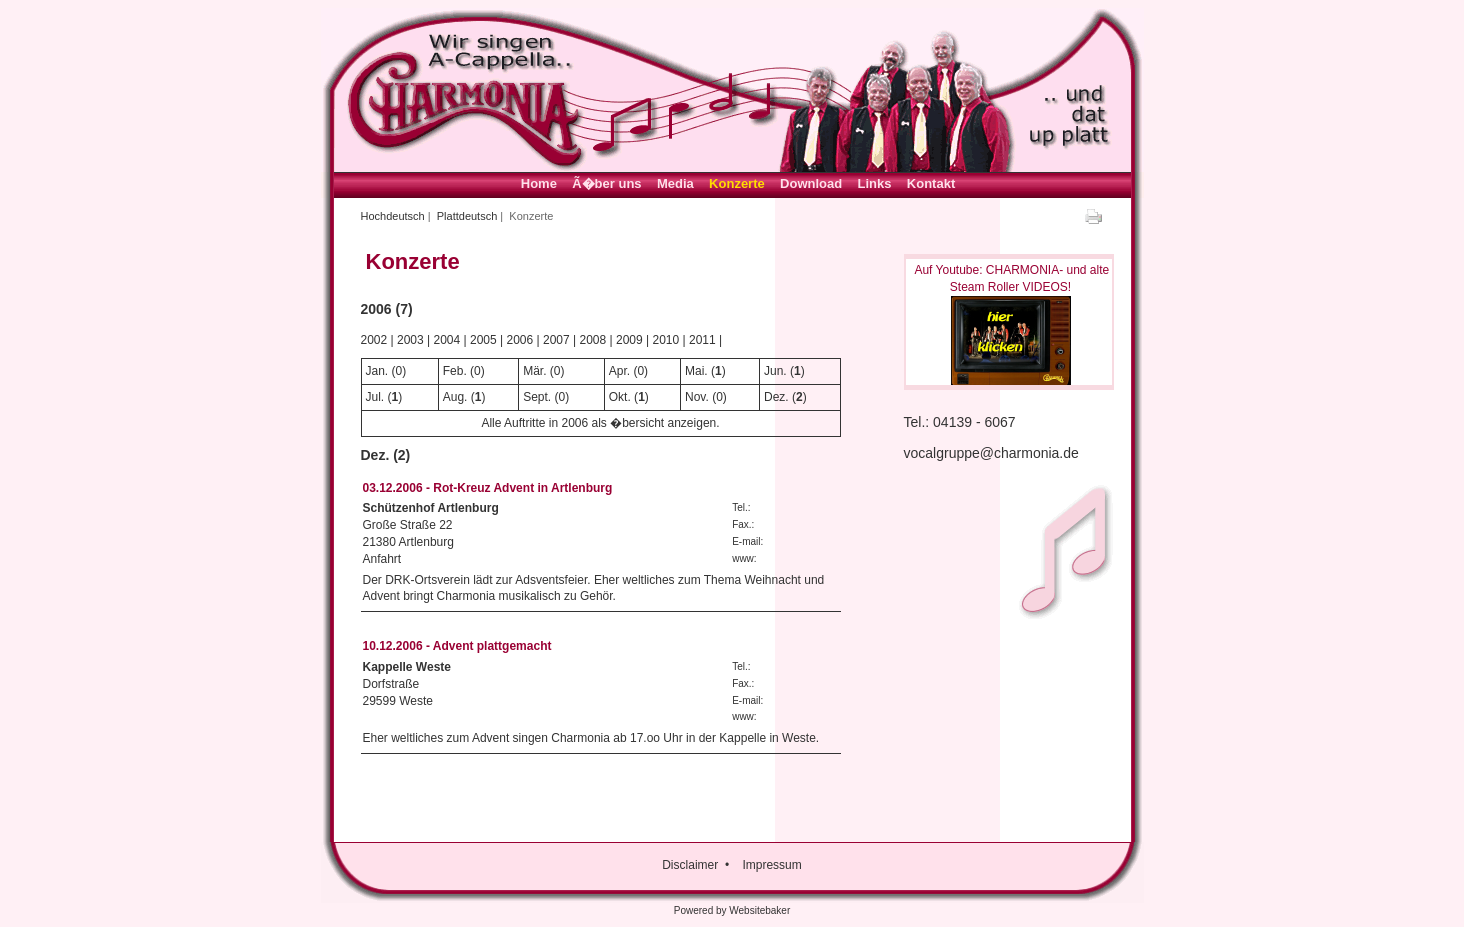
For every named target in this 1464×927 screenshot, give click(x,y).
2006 (520, 340)
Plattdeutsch (467, 216)
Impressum (771, 865)
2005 (483, 340)
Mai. (696, 371)
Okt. (620, 397)
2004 (447, 340)
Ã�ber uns (606, 183)
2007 (556, 340)
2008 (593, 340)
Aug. (455, 397)
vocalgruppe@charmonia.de (991, 453)
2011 (702, 340)
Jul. (375, 397)
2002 (374, 340)
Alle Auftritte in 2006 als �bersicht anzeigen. (600, 423)
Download (811, 183)
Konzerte (737, 183)
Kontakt (931, 183)
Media (675, 183)
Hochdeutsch (393, 216)
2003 (410, 340)
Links (875, 183)
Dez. (776, 397)
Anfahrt (382, 559)
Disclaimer (690, 865)
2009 (629, 340)
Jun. (775, 371)
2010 (666, 340)
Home (539, 183)
